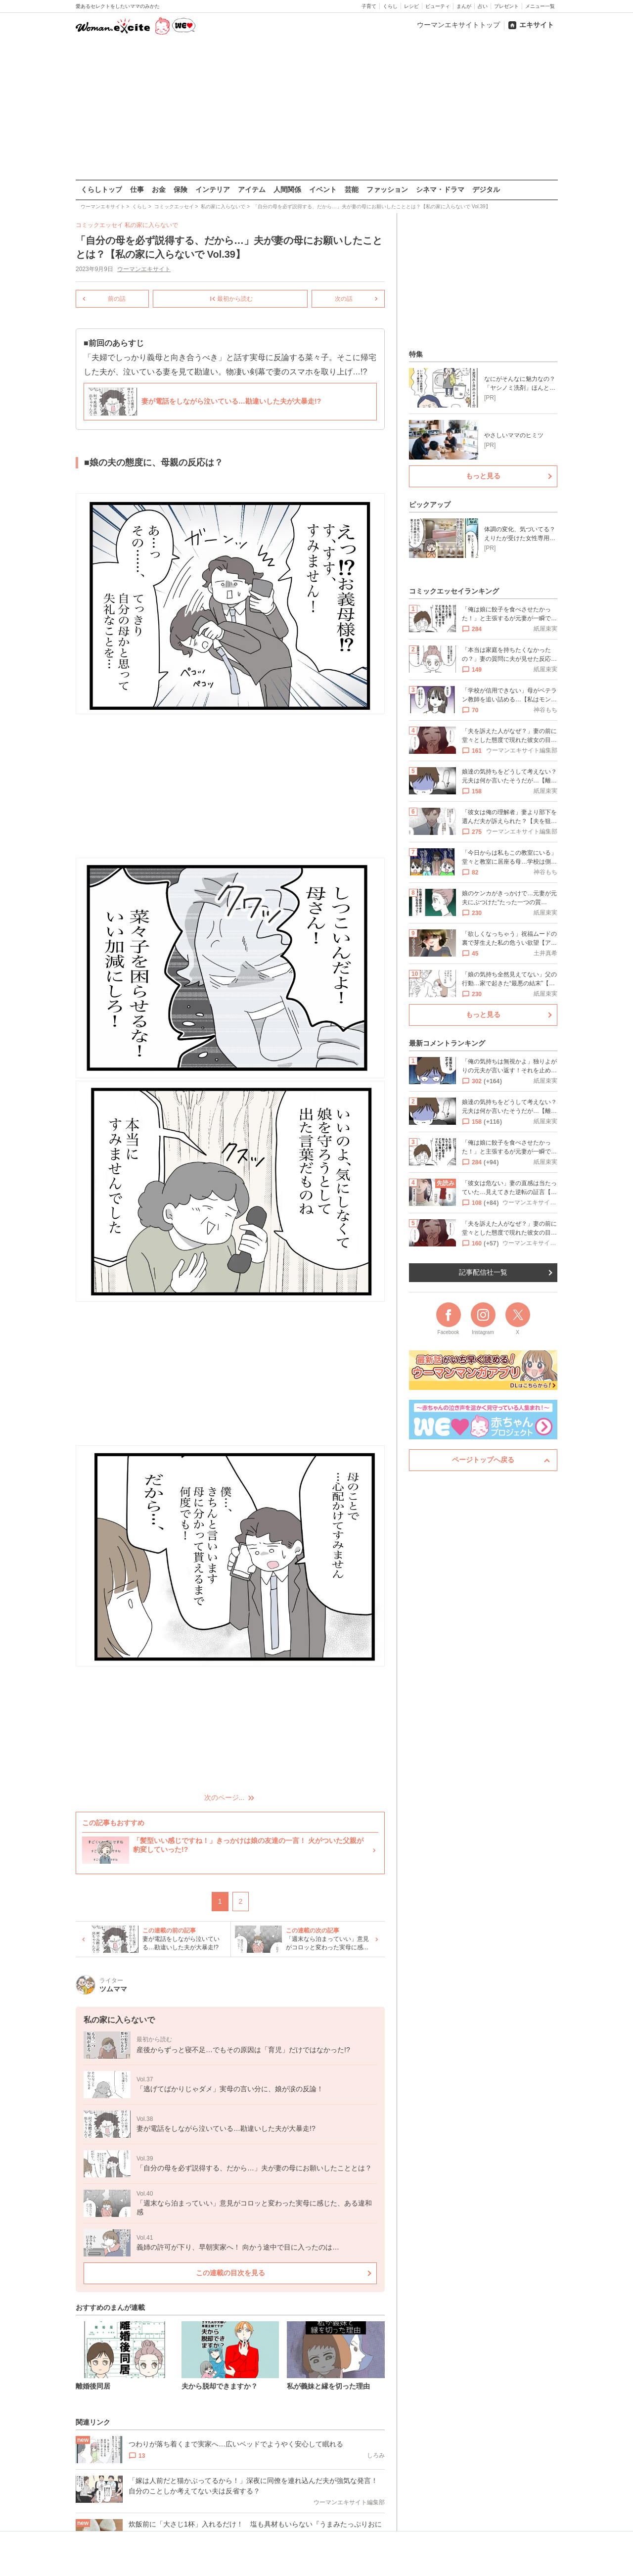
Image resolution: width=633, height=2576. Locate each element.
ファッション (387, 189)
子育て (369, 6)
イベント (323, 189)
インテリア (212, 189)
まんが (463, 6)
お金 (159, 189)
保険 (180, 189)
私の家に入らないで (151, 225)
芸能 (352, 189)
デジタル (486, 189)
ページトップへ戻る (483, 1460)
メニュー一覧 (540, 6)
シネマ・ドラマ (440, 189)
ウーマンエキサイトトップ (458, 25)
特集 (416, 354)
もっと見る (483, 476)
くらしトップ (101, 189)
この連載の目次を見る (230, 2273)
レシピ (411, 6)
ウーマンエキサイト (144, 269)
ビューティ (437, 6)
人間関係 (287, 189)
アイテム (252, 189)
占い (483, 6)
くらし (390, 6)
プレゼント (506, 6)
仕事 (137, 189)
